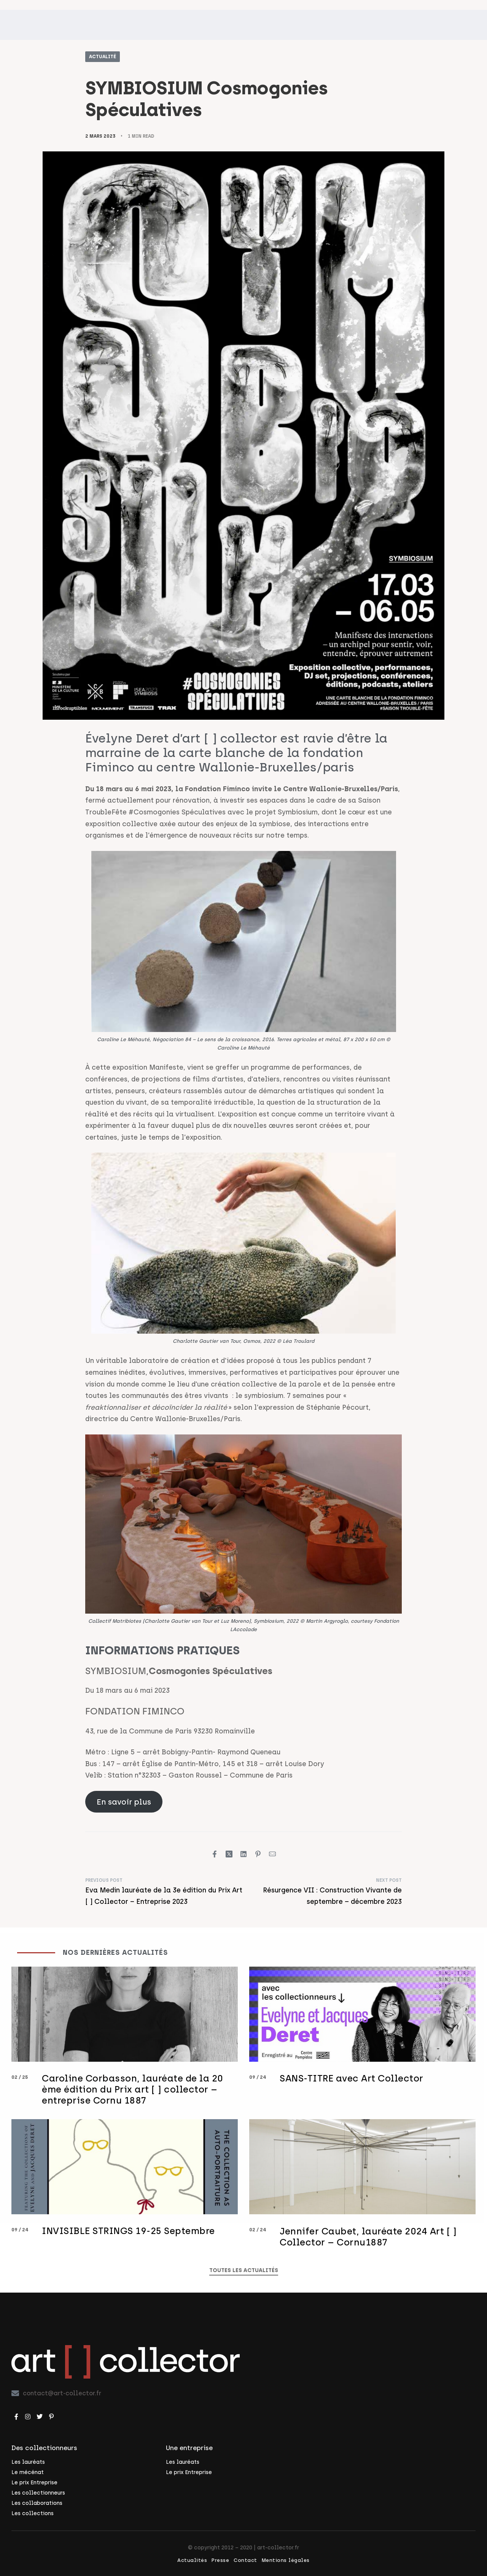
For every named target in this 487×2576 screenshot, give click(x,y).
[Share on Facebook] (214, 1854)
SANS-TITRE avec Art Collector (351, 2090)
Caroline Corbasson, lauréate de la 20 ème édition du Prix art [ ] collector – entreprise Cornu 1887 (132, 2101)
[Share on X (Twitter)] (229, 1854)
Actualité (102, 56)
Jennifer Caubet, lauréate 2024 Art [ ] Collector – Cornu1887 (368, 2248)
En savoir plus (124, 1801)
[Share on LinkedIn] (243, 1854)
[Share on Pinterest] (258, 1854)
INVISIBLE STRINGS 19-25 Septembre (128, 2242)
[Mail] (272, 1854)
